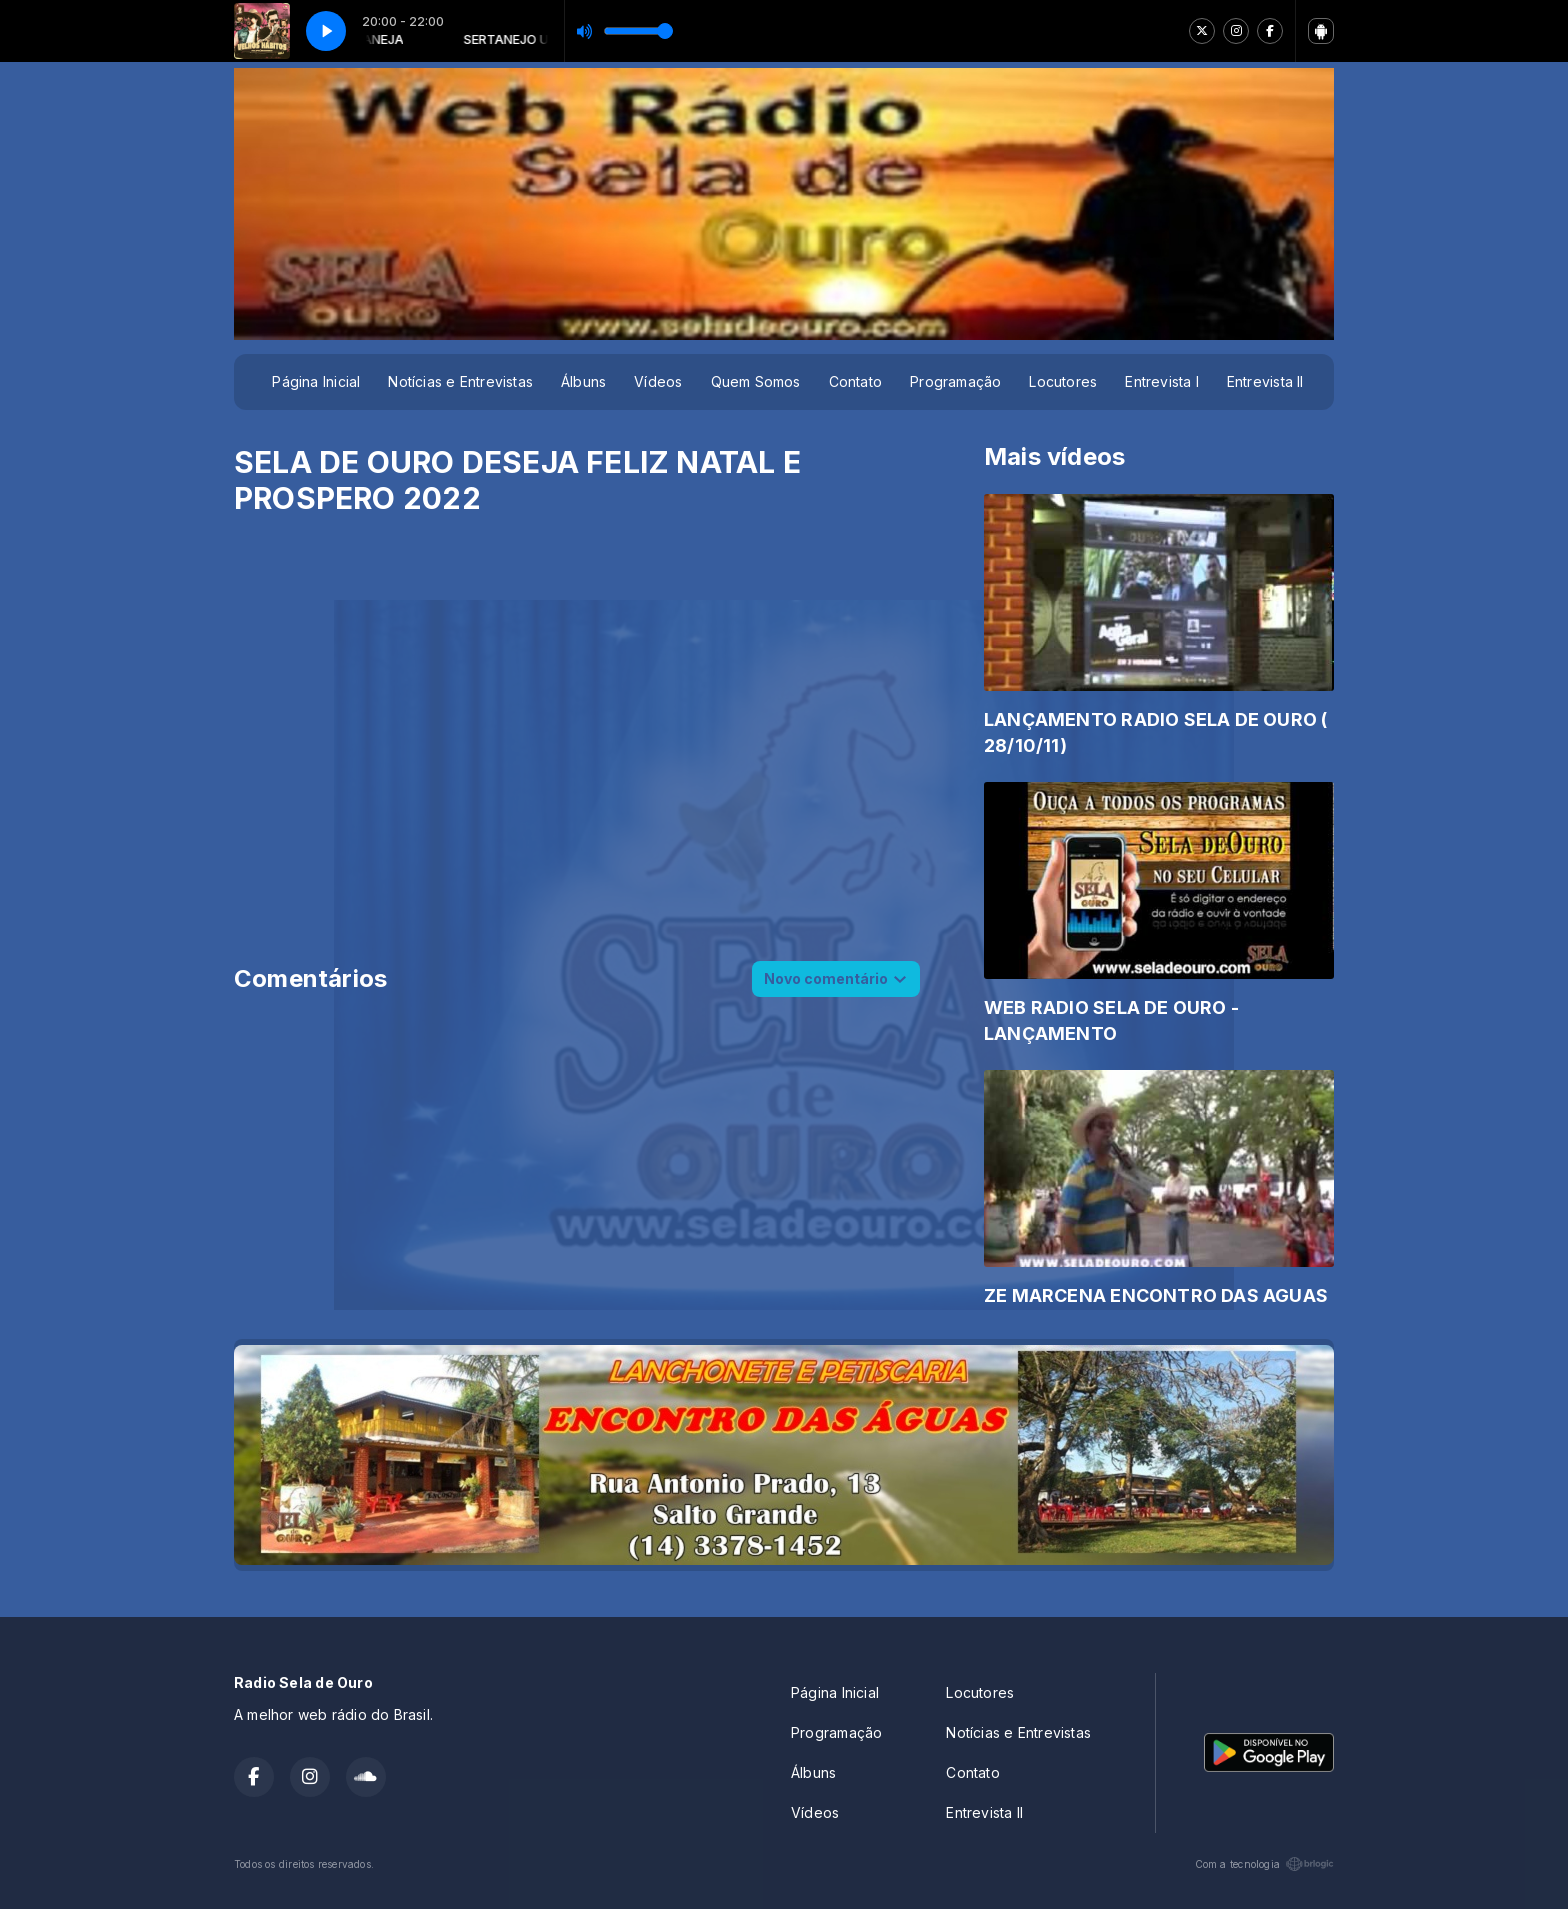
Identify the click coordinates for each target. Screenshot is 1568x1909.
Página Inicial (316, 381)
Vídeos (658, 381)
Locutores (1063, 381)
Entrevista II (1265, 381)
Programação (955, 381)
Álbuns (583, 381)
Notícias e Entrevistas (460, 381)
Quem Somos (756, 381)
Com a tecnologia (1264, 1864)
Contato (855, 381)
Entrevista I (1162, 381)
